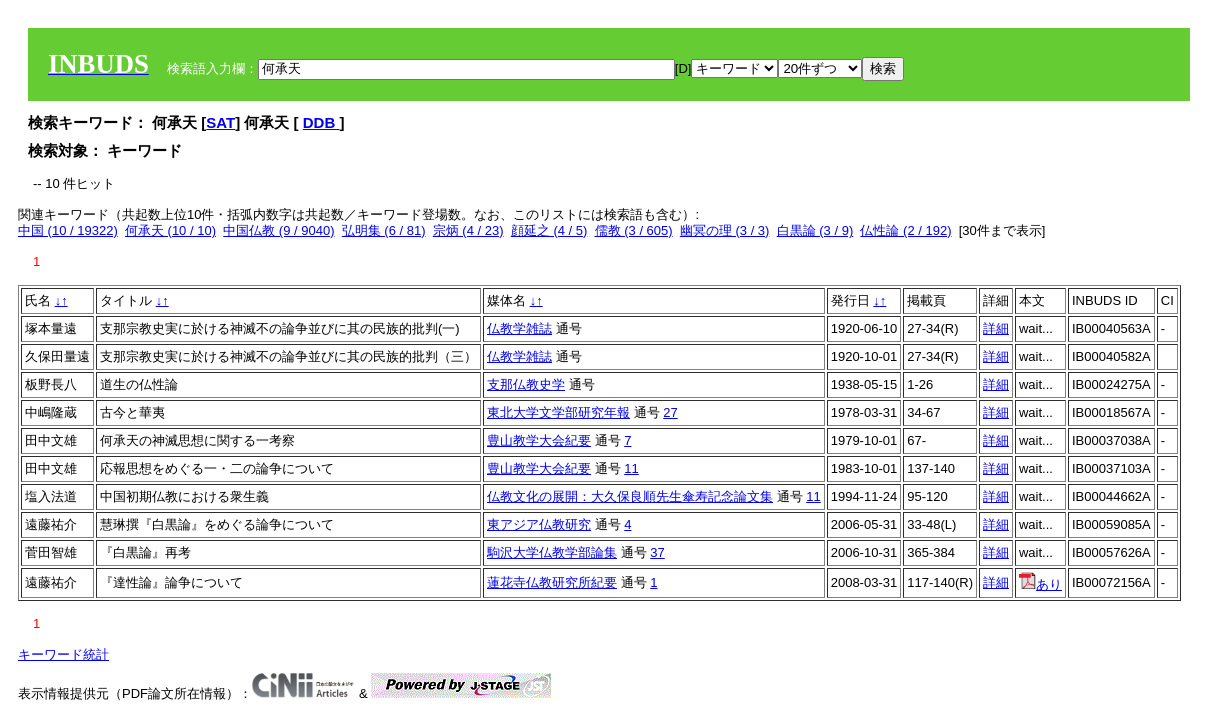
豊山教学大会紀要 (539, 440)
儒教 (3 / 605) (634, 230)
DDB (321, 122)
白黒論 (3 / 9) (815, 230)
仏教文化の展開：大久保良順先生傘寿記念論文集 (630, 496)
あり (1040, 584)
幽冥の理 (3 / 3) (725, 230)
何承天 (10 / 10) (170, 230)
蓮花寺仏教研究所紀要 (552, 582)
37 (657, 552)
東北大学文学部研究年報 (558, 412)
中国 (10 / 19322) (68, 230)
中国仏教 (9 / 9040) (278, 230)
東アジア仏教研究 (539, 524)
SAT (220, 122)
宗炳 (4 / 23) (468, 230)
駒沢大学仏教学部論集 (552, 552)
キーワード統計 (63, 654)
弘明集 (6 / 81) (384, 230)
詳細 (996, 328)
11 (631, 468)
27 (670, 412)
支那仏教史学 (526, 384)
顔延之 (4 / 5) (549, 230)
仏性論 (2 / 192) (905, 230)
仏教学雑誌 (519, 328)
